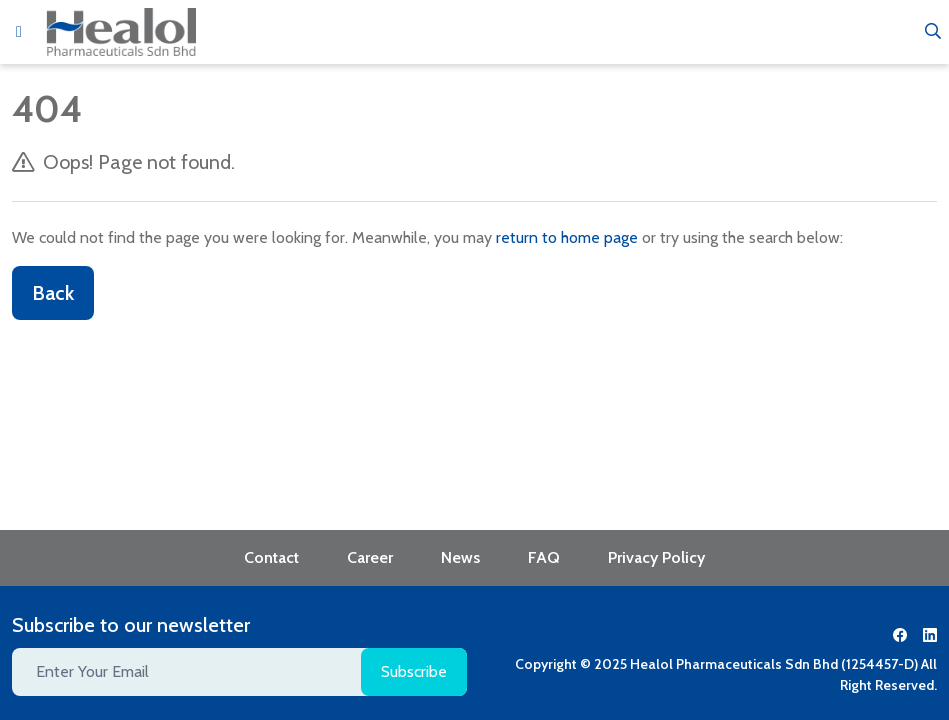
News (460, 557)
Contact (271, 557)
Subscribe (414, 671)
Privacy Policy (656, 557)
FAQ (544, 557)
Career (370, 557)
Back (53, 293)
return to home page (567, 237)
